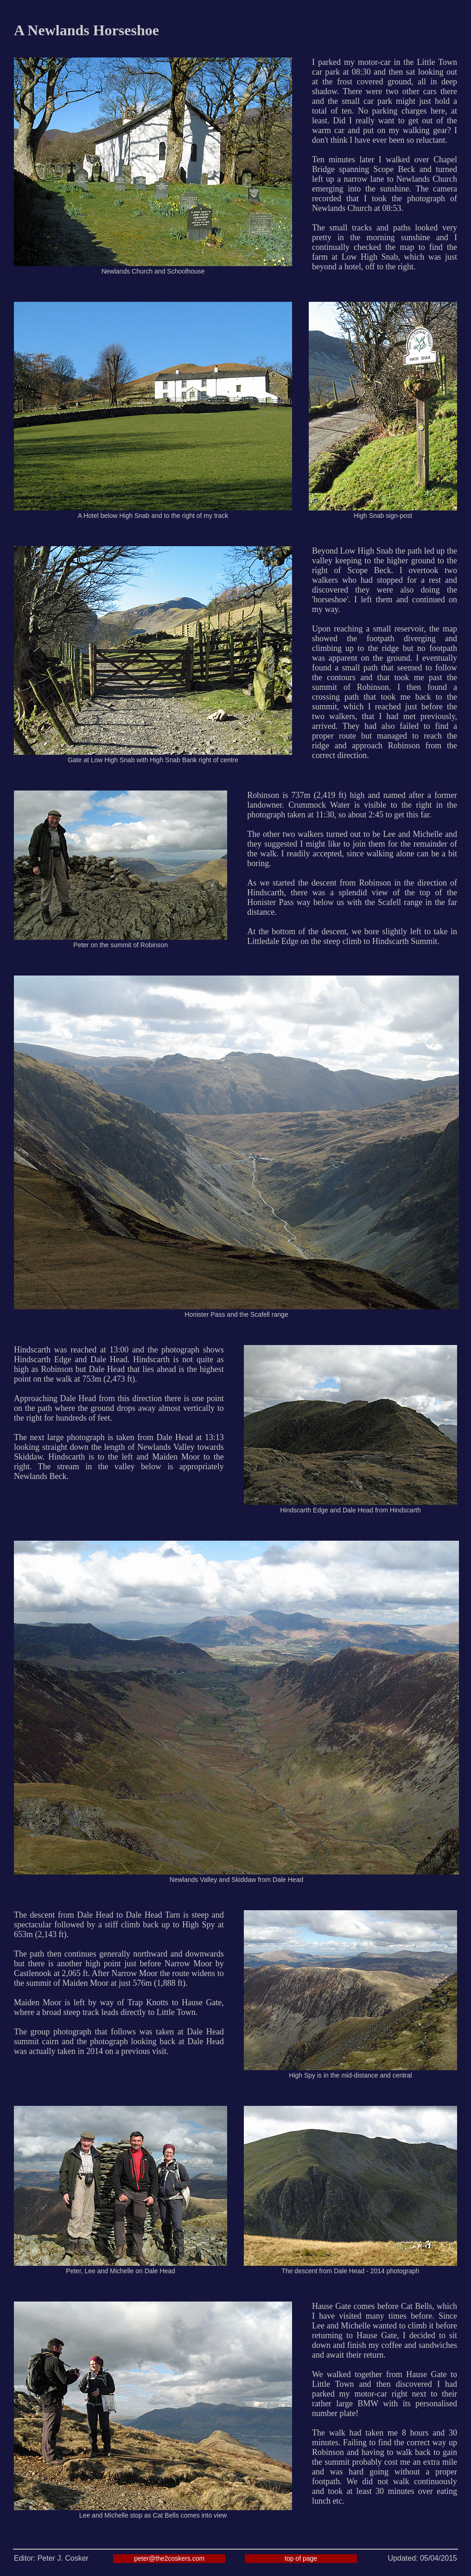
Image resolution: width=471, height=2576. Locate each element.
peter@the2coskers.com (169, 2558)
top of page (301, 2558)
